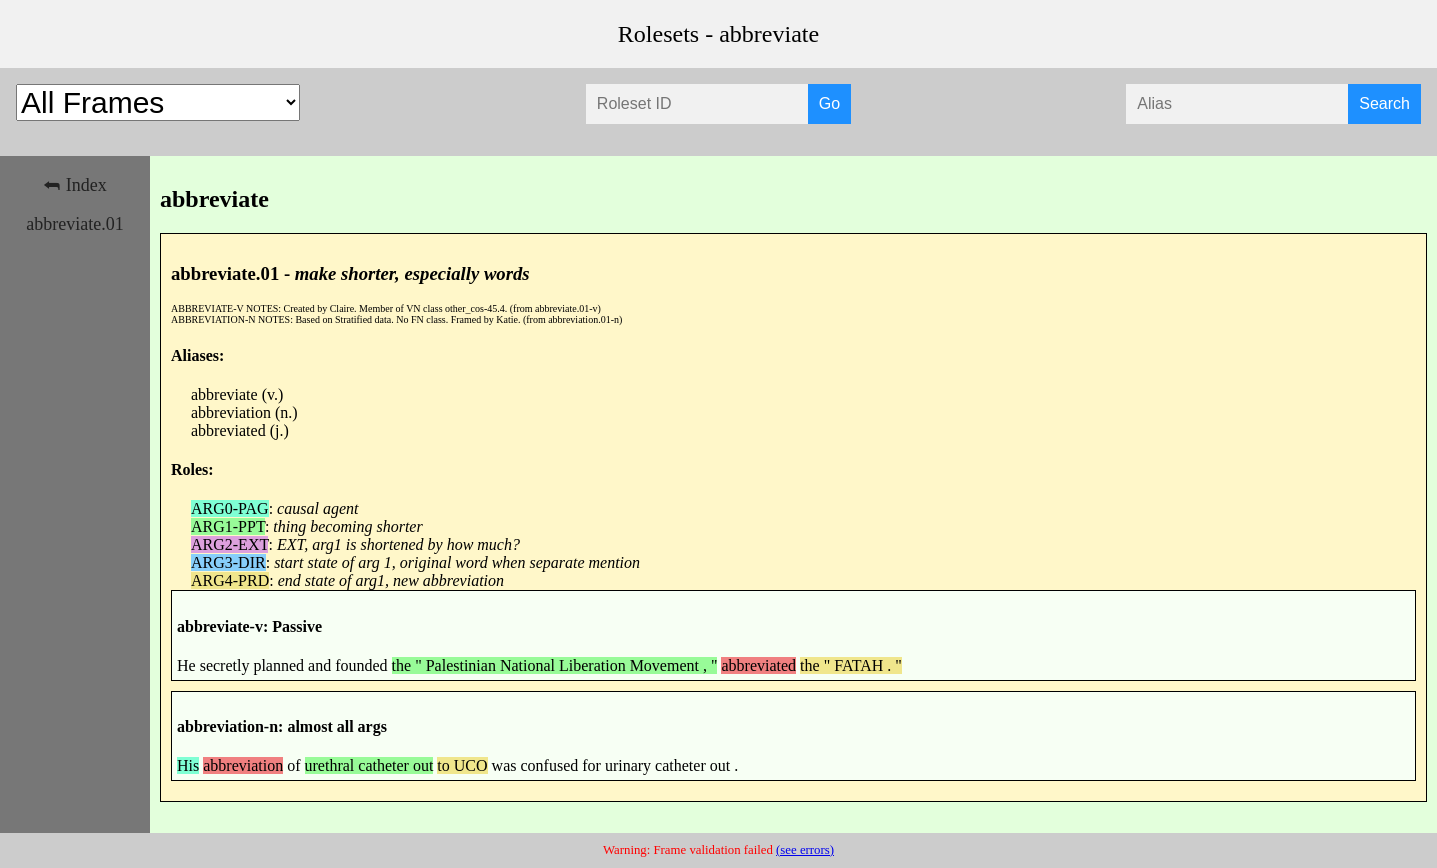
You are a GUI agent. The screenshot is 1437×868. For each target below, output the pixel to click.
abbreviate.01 (74, 224)
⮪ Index (74, 185)
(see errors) (805, 850)
